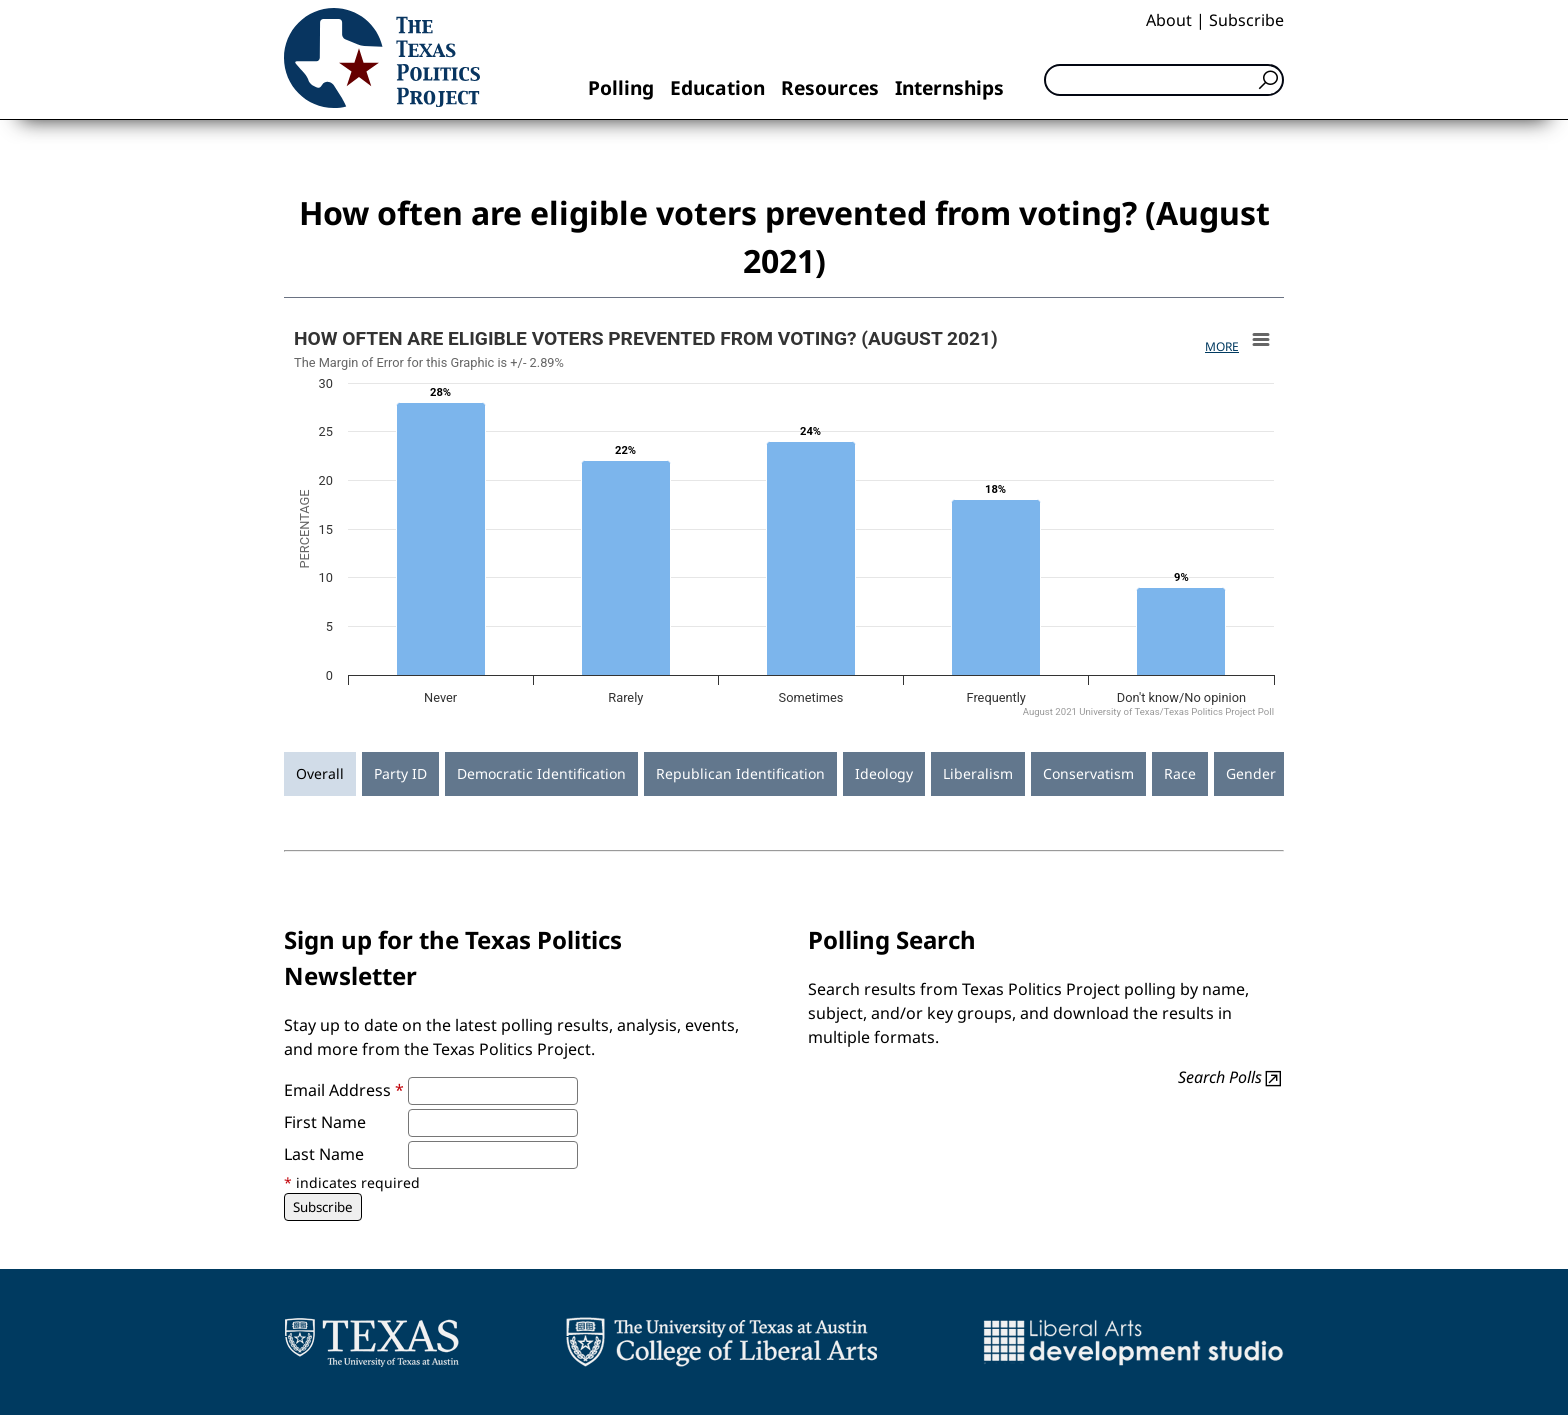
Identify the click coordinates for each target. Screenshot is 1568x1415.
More (1222, 346)
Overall (320, 773)
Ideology (884, 773)
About (1169, 20)
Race (1180, 773)
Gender (1251, 773)
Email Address (344, 1090)
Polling (621, 87)
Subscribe (1246, 20)
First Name (325, 1122)
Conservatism (1088, 773)
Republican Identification (740, 773)
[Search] (1164, 80)
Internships (949, 87)
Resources (830, 87)
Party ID (400, 773)
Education (717, 87)
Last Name (324, 1154)
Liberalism (978, 773)
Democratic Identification (541, 773)
